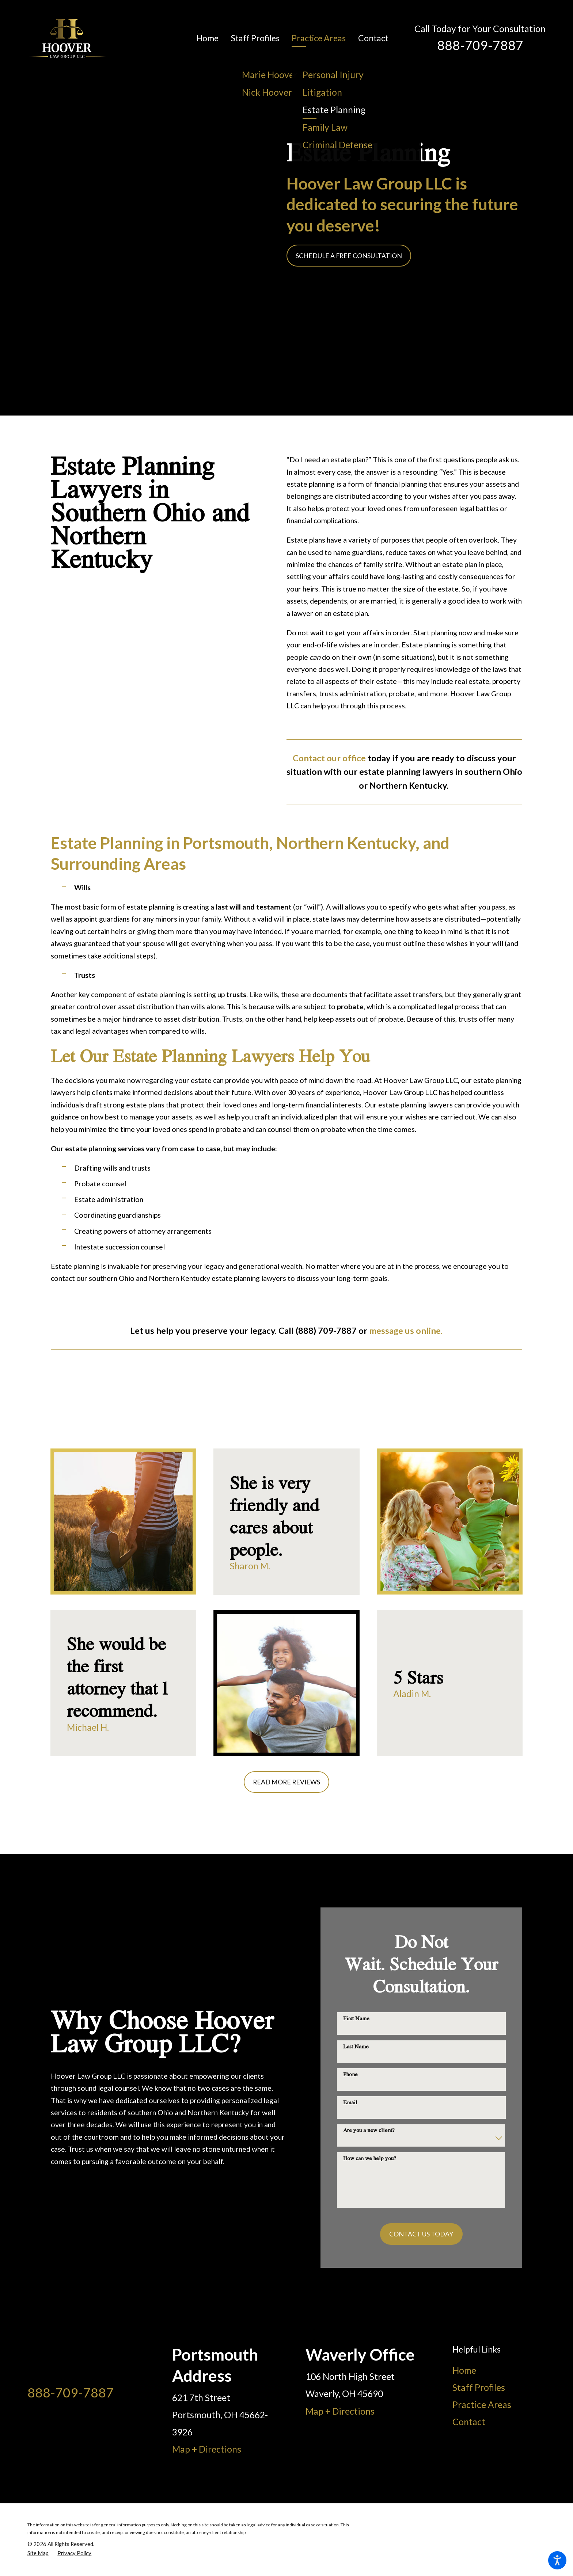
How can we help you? (369, 2157)
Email (350, 2102)
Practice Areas (481, 2404)
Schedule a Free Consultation (349, 256)
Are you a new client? (369, 2129)
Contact (468, 2421)
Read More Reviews (286, 1782)
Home (464, 2370)
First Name (356, 2018)
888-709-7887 (480, 45)
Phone (350, 2074)
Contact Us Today (421, 2234)
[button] (557, 2560)
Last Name (356, 2046)
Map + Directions (206, 2449)
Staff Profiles (478, 2387)
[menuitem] (213, 38)
